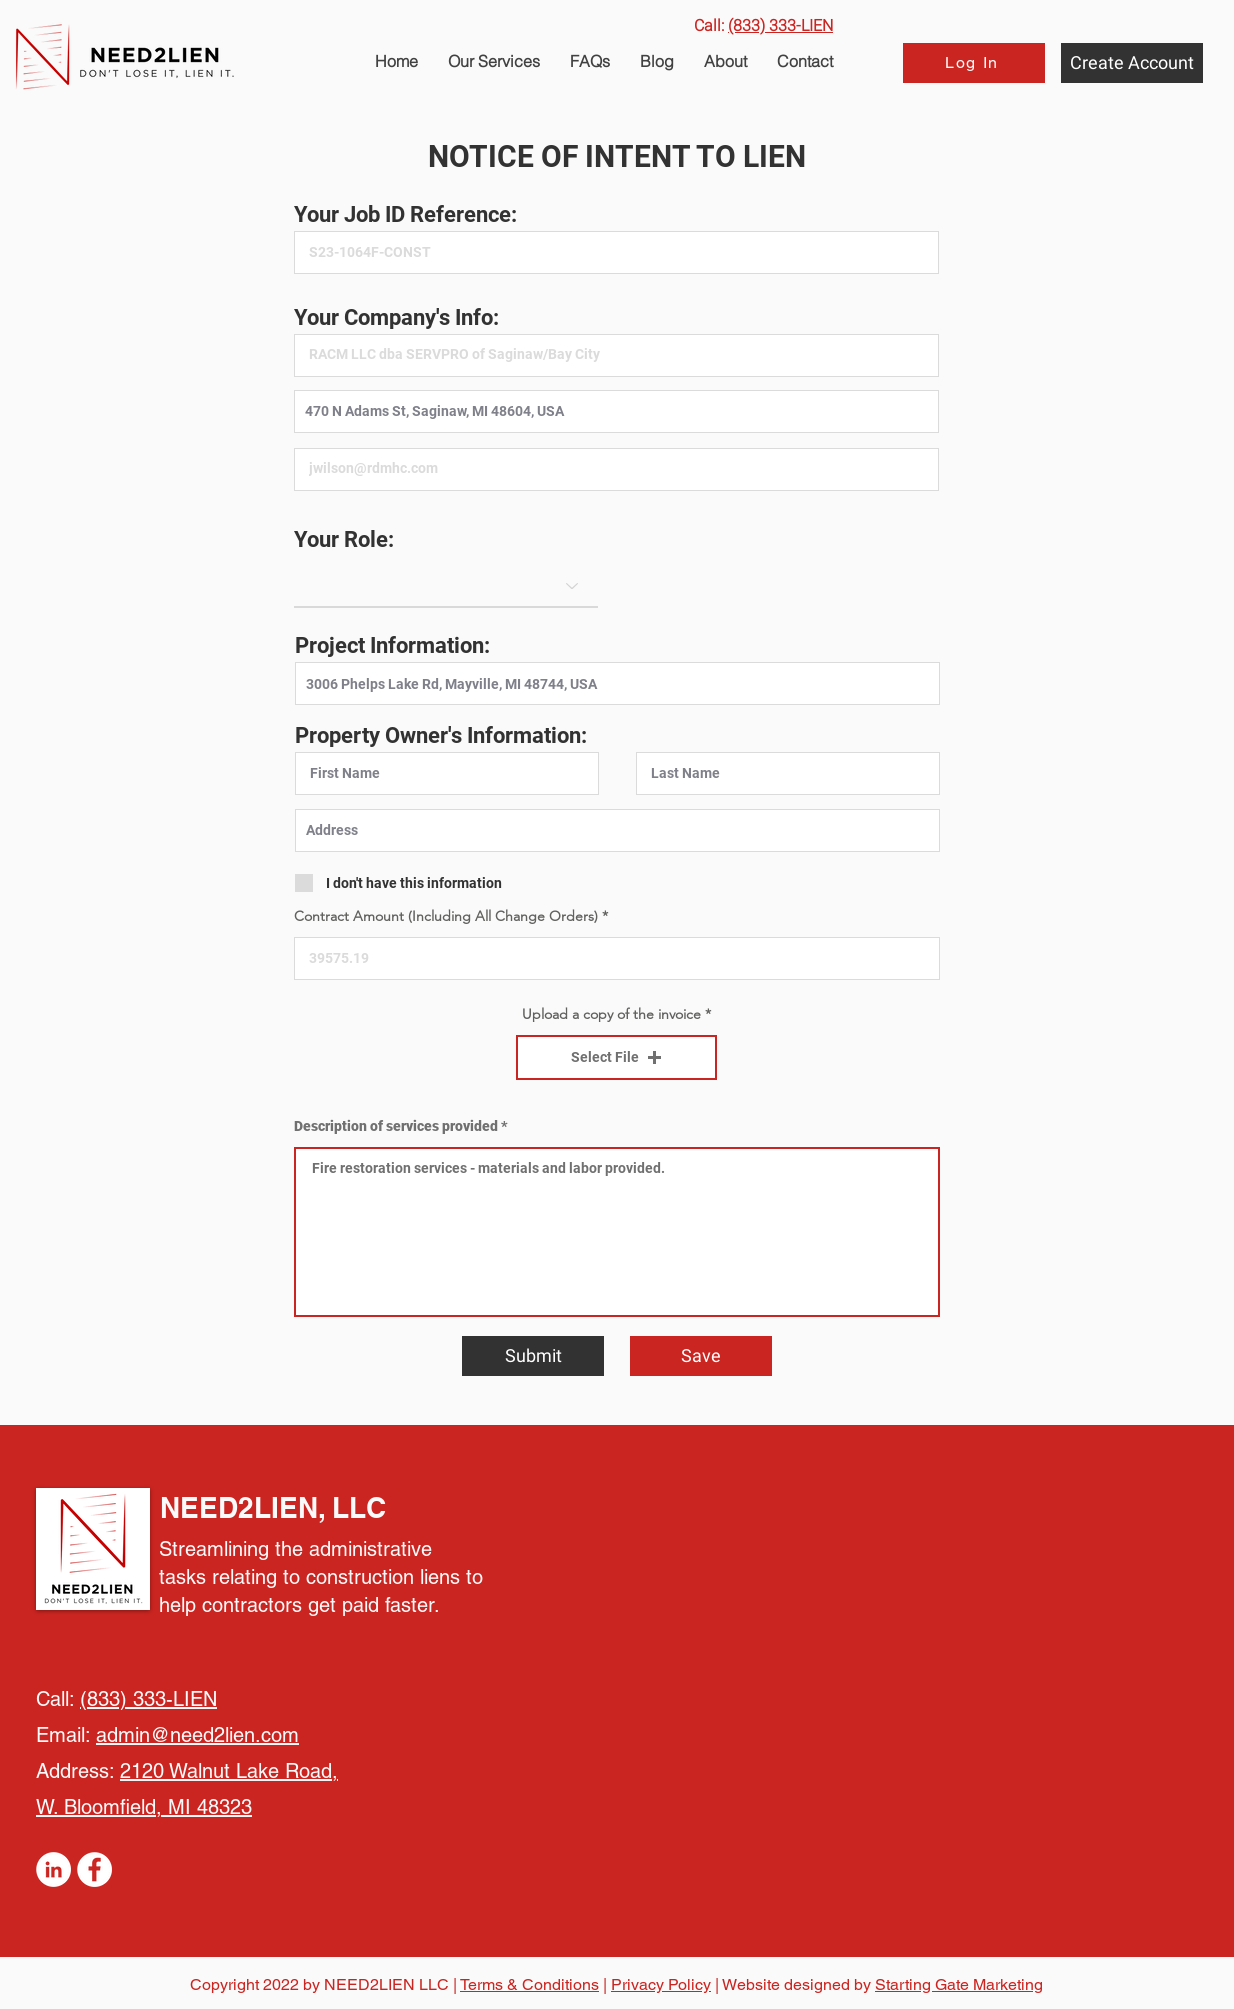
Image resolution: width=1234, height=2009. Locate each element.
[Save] (701, 1356)
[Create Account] (1132, 63)
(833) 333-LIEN (148, 1699)
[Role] (446, 585)
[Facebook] (94, 1869)
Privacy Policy (661, 1984)
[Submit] (533, 1356)
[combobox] (616, 411)
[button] (590, 61)
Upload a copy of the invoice (611, 1014)
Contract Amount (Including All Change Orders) (446, 916)
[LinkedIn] (53, 1869)
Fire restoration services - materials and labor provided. (617, 1232)
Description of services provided (396, 1126)
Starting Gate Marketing (959, 1984)
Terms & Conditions (529, 1984)
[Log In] (974, 63)
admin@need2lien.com (197, 1735)
